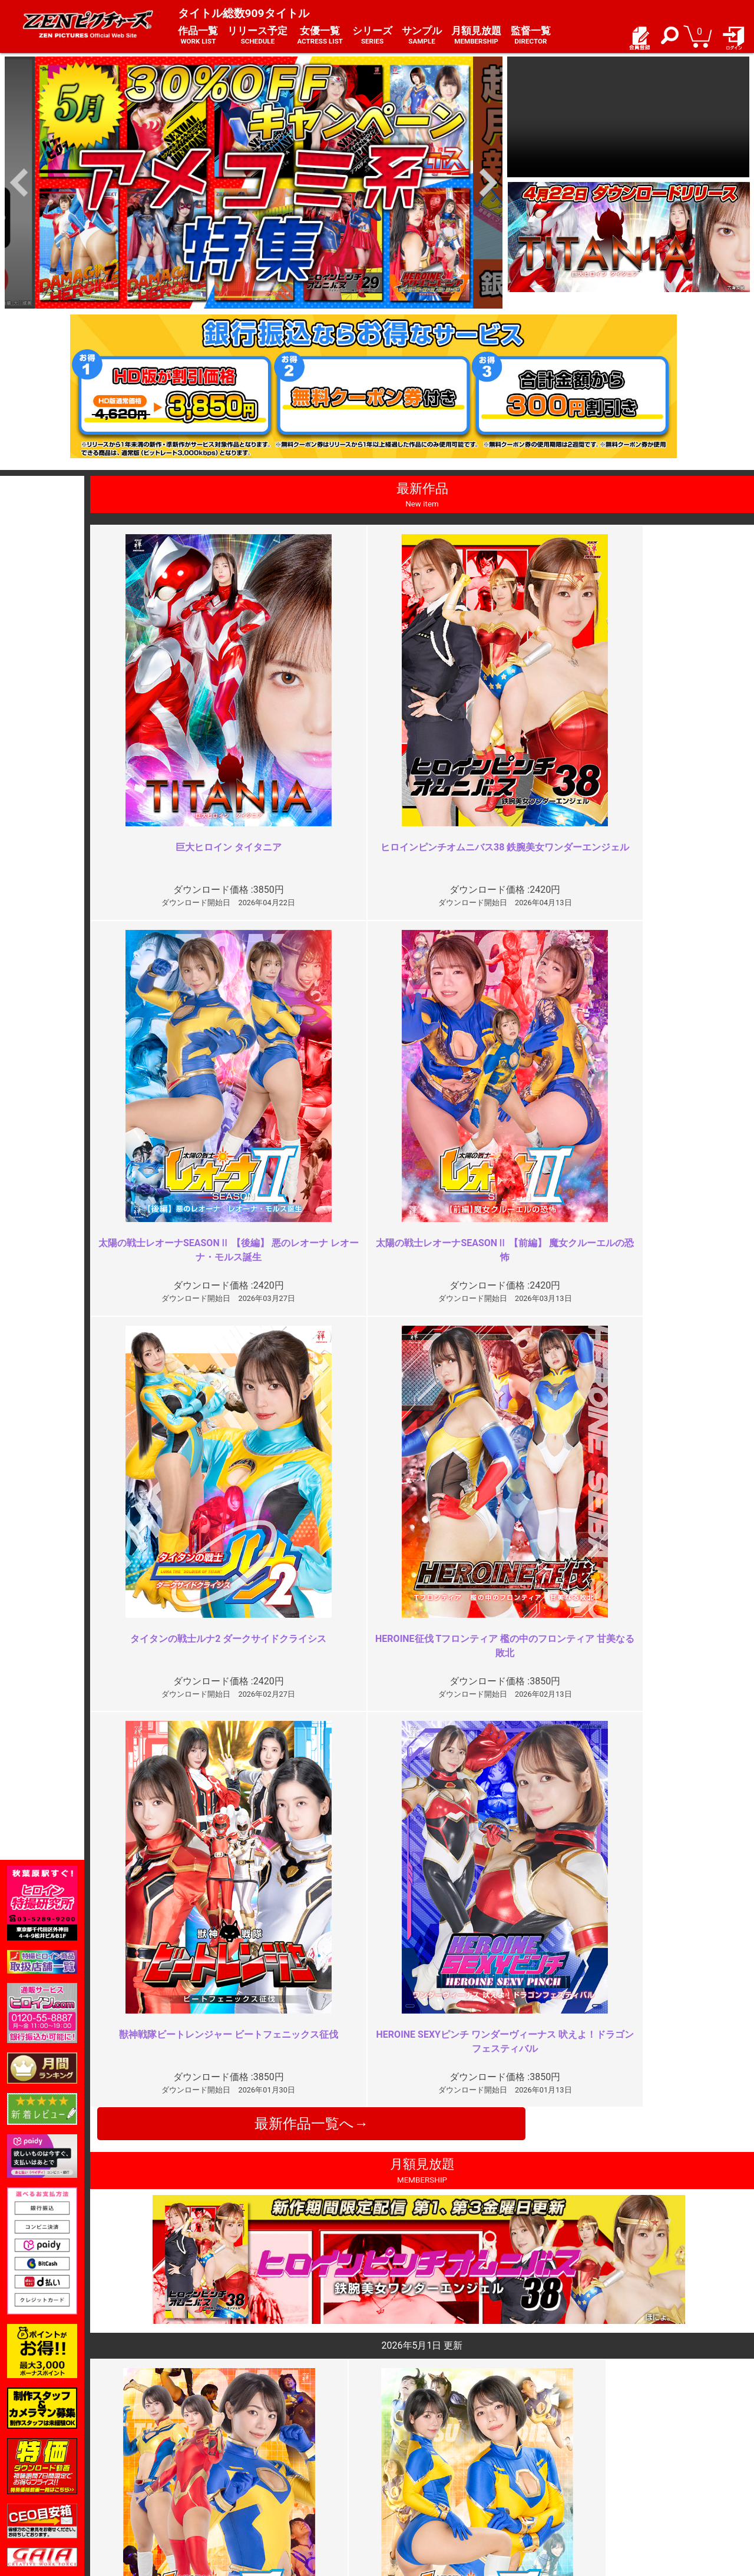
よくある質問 (409, 2465)
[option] (253, 183)
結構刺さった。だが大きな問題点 (298, 2016)
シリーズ (372, 36)
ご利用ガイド (160, 2465)
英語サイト (404, 2491)
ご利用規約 (280, 2453)
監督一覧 (531, 36)
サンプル (422, 36)
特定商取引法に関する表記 (309, 2465)
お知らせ (400, 2453)
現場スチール (160, 2503)
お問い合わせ (409, 2478)
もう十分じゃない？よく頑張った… (635, 2229)
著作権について (289, 2491)
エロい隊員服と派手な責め (616, 2016)
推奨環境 (151, 2478)
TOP (143, 2453)
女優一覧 (320, 36)
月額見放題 (476, 36)
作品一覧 (198, 36)
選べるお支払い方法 (172, 2491)
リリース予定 (257, 36)
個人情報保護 (284, 2478)
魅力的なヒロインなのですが (288, 2229)
